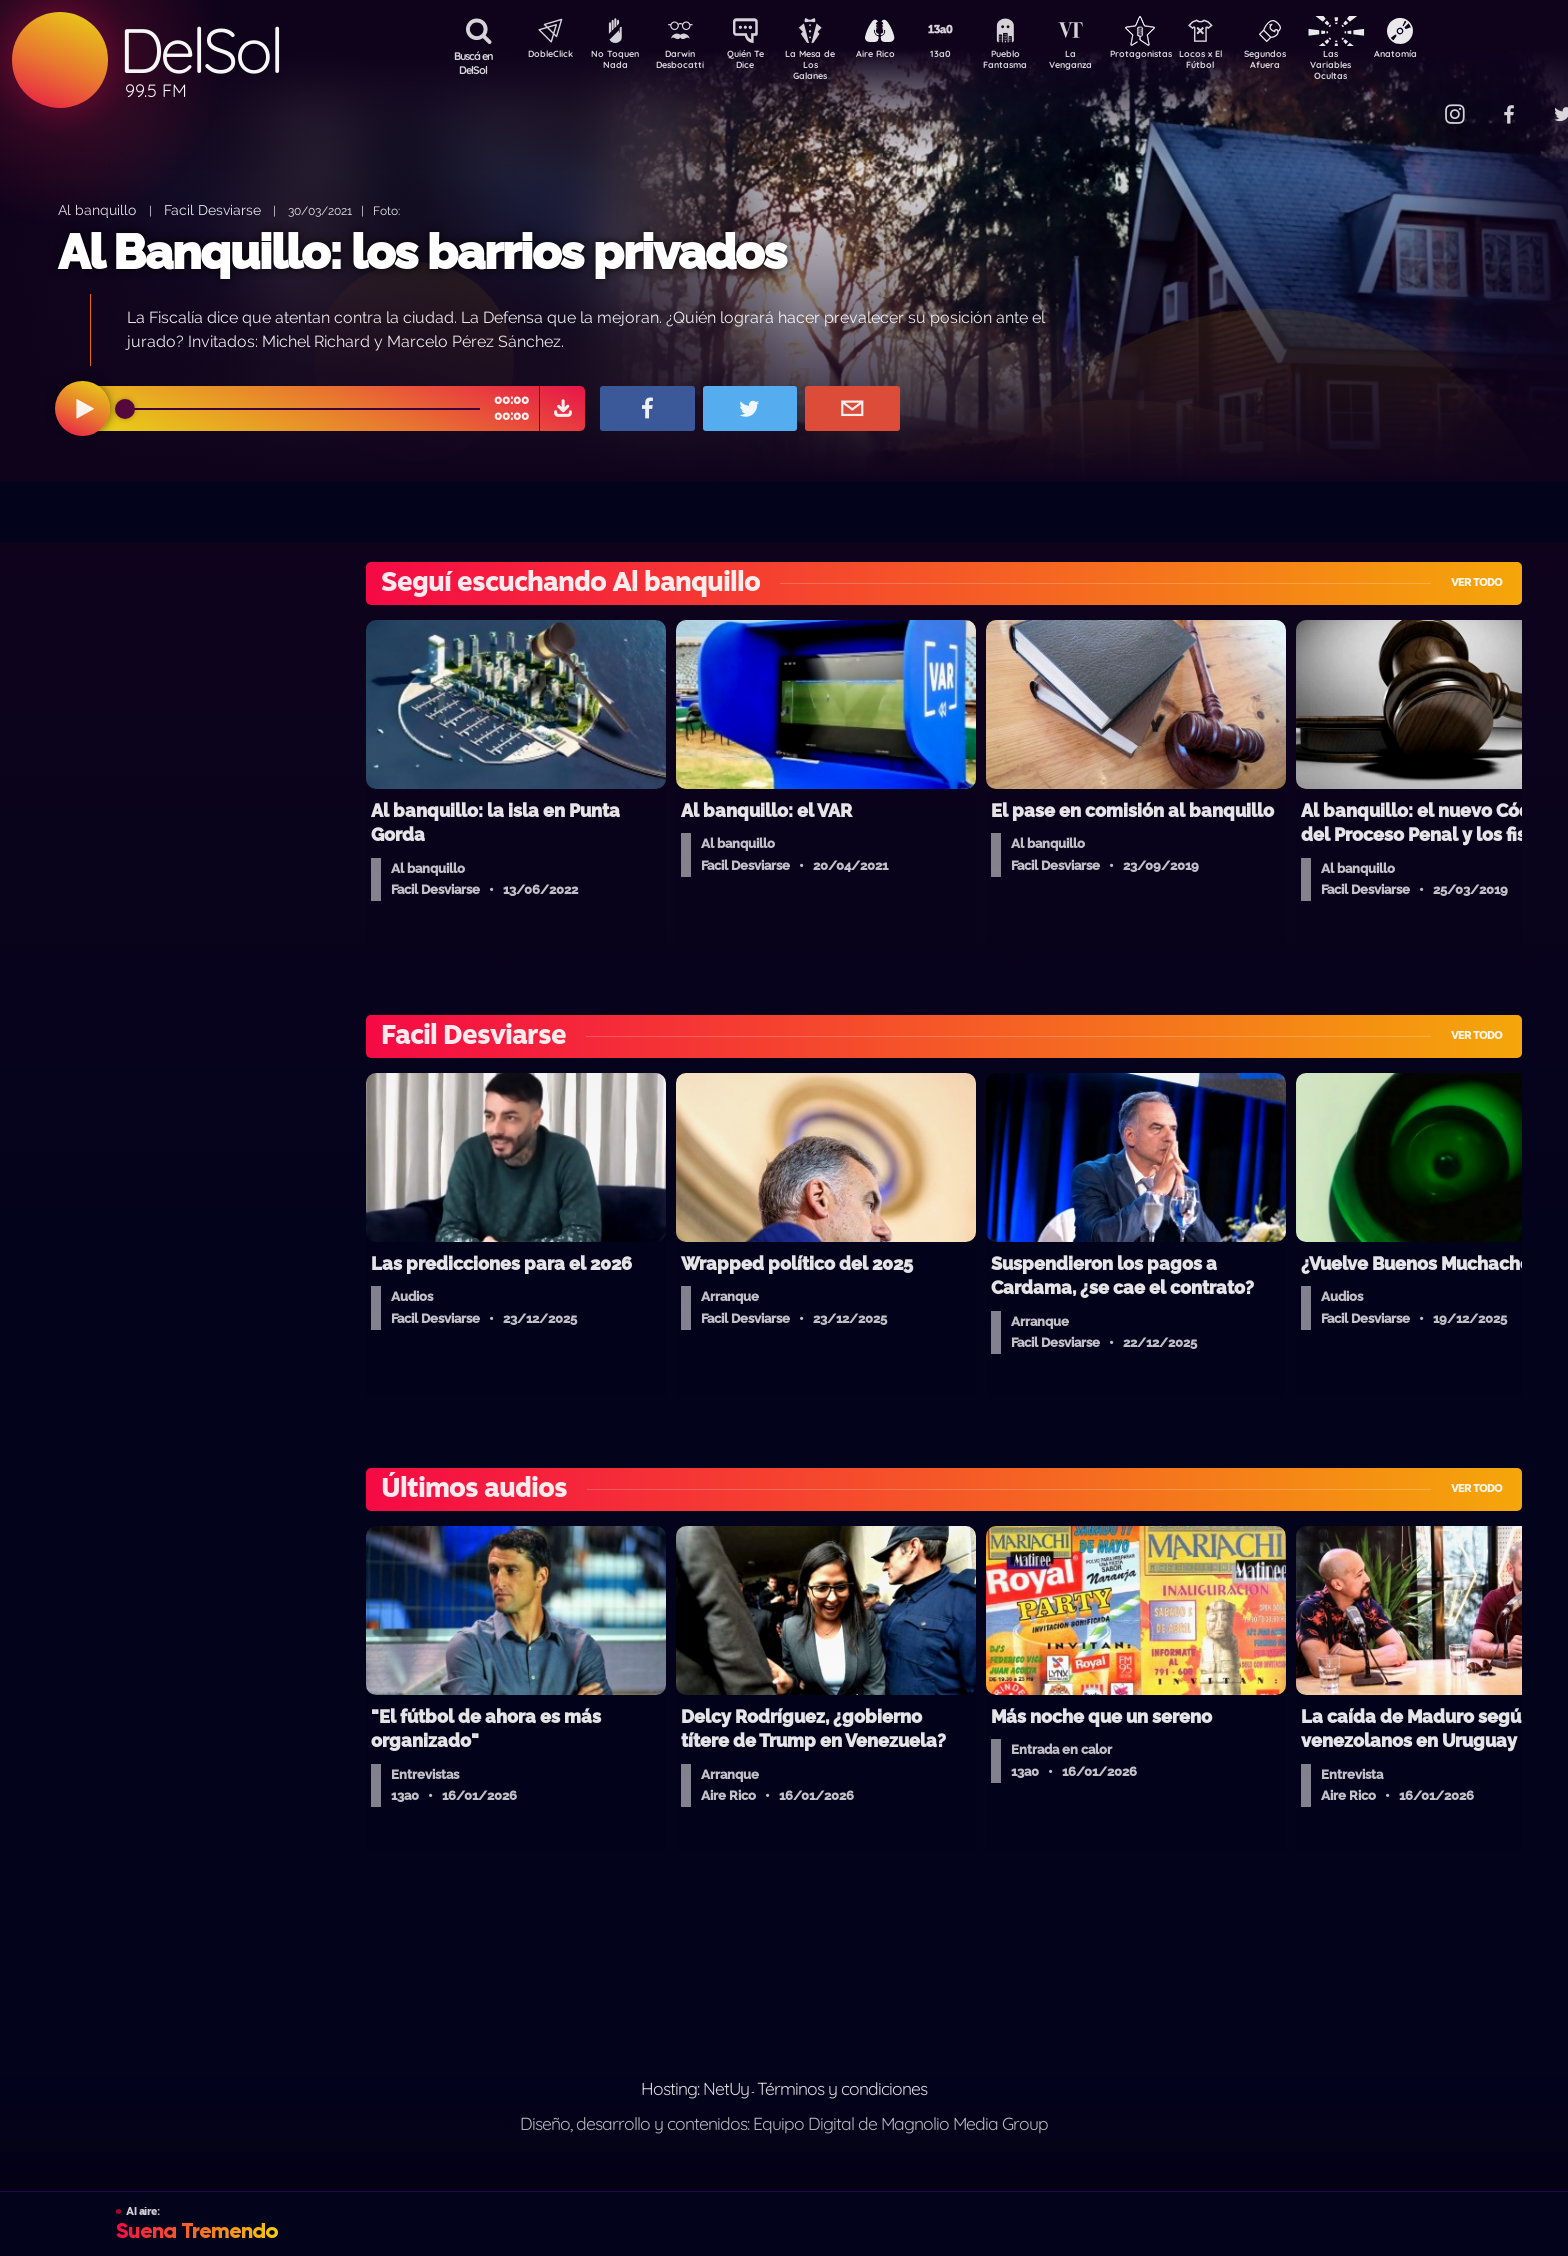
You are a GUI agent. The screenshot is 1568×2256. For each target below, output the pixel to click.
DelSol (200, 50)
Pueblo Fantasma (1033, 63)
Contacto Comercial (1414, 102)
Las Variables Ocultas (1383, 64)
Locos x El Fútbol (1243, 63)
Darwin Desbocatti (683, 63)
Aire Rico (893, 56)
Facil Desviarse (212, 209)
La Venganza (1103, 63)
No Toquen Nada (613, 63)
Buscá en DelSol (473, 63)
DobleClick (543, 56)
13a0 (963, 56)
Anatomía (1453, 56)
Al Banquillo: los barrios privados (422, 252)
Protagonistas (1173, 56)
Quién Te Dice (753, 63)
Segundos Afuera (1313, 63)
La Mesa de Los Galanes (823, 64)
